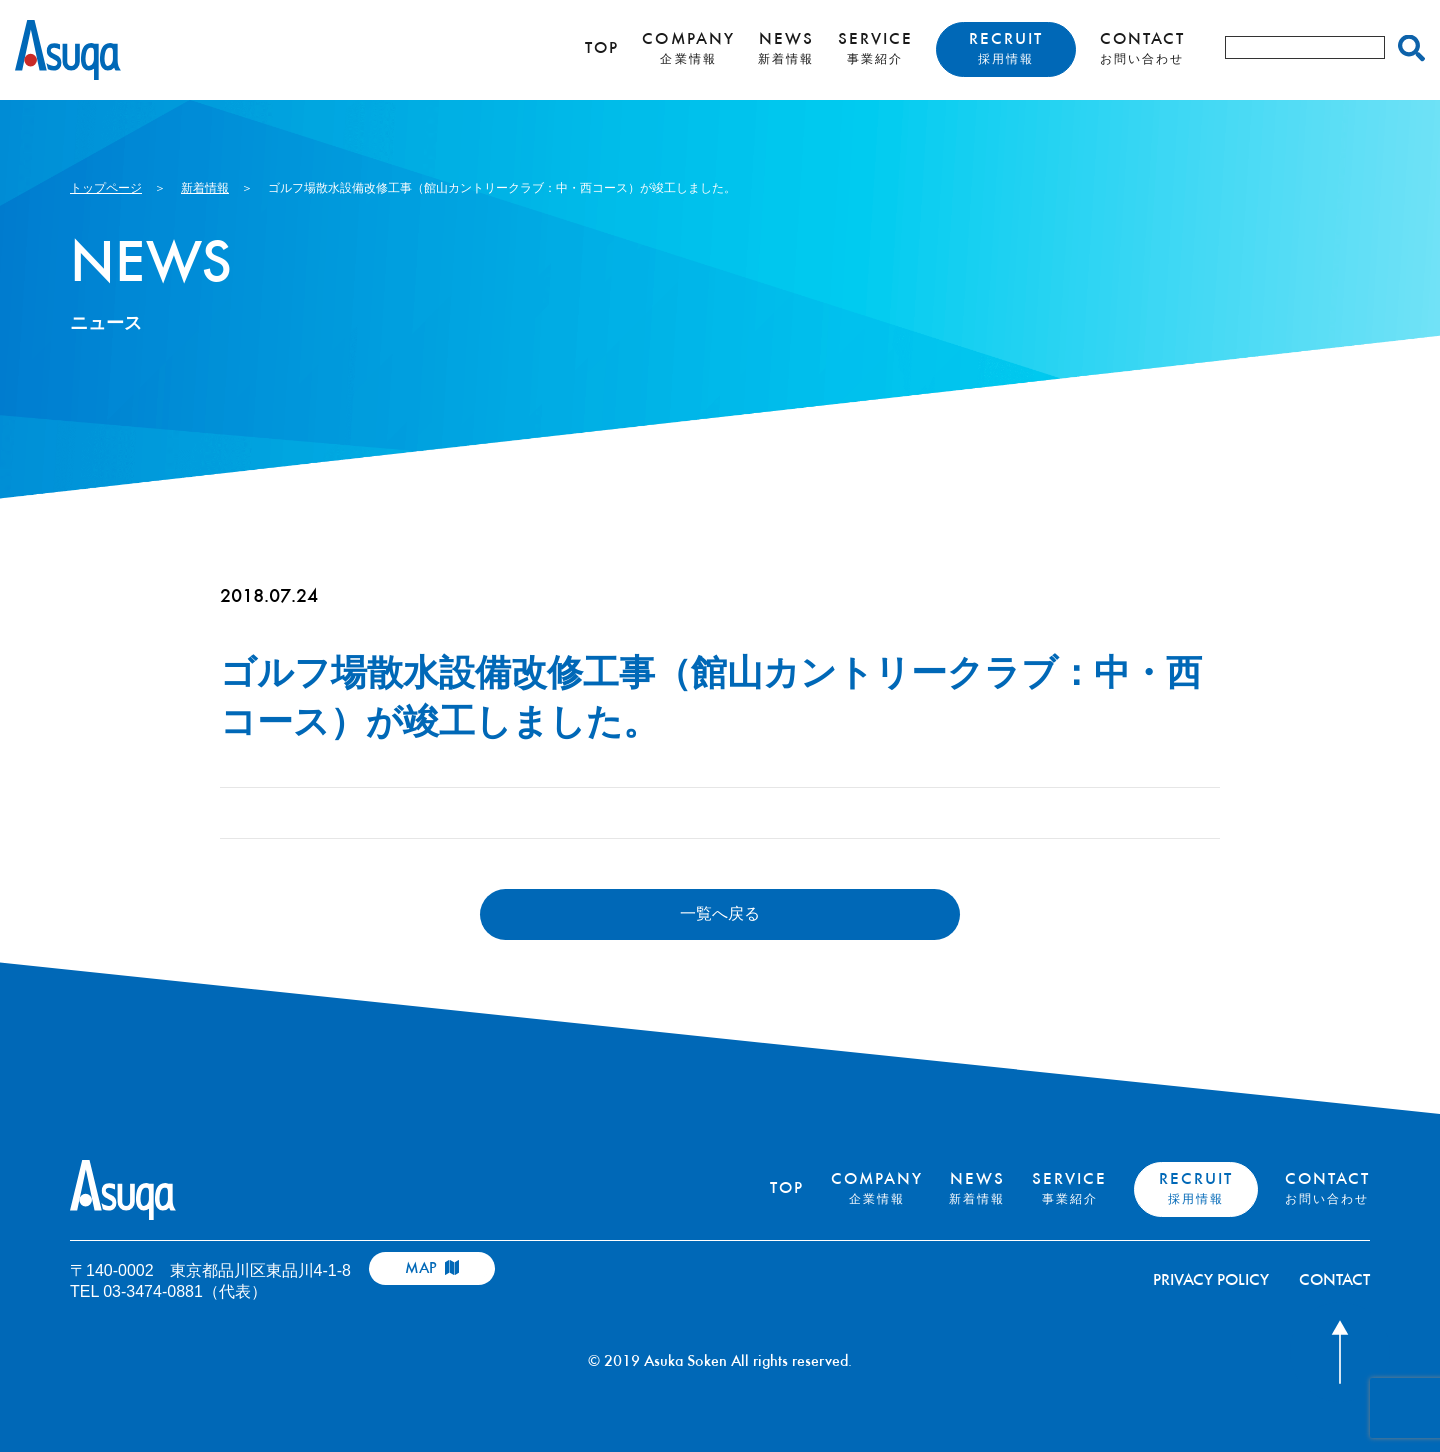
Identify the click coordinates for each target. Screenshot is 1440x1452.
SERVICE (875, 49)
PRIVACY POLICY (1211, 1281)
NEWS (786, 49)
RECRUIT (1006, 49)
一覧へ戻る (720, 913)
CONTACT (1142, 49)
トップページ (106, 188)
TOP (602, 49)
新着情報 (205, 188)
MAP (432, 1268)
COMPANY (688, 49)
